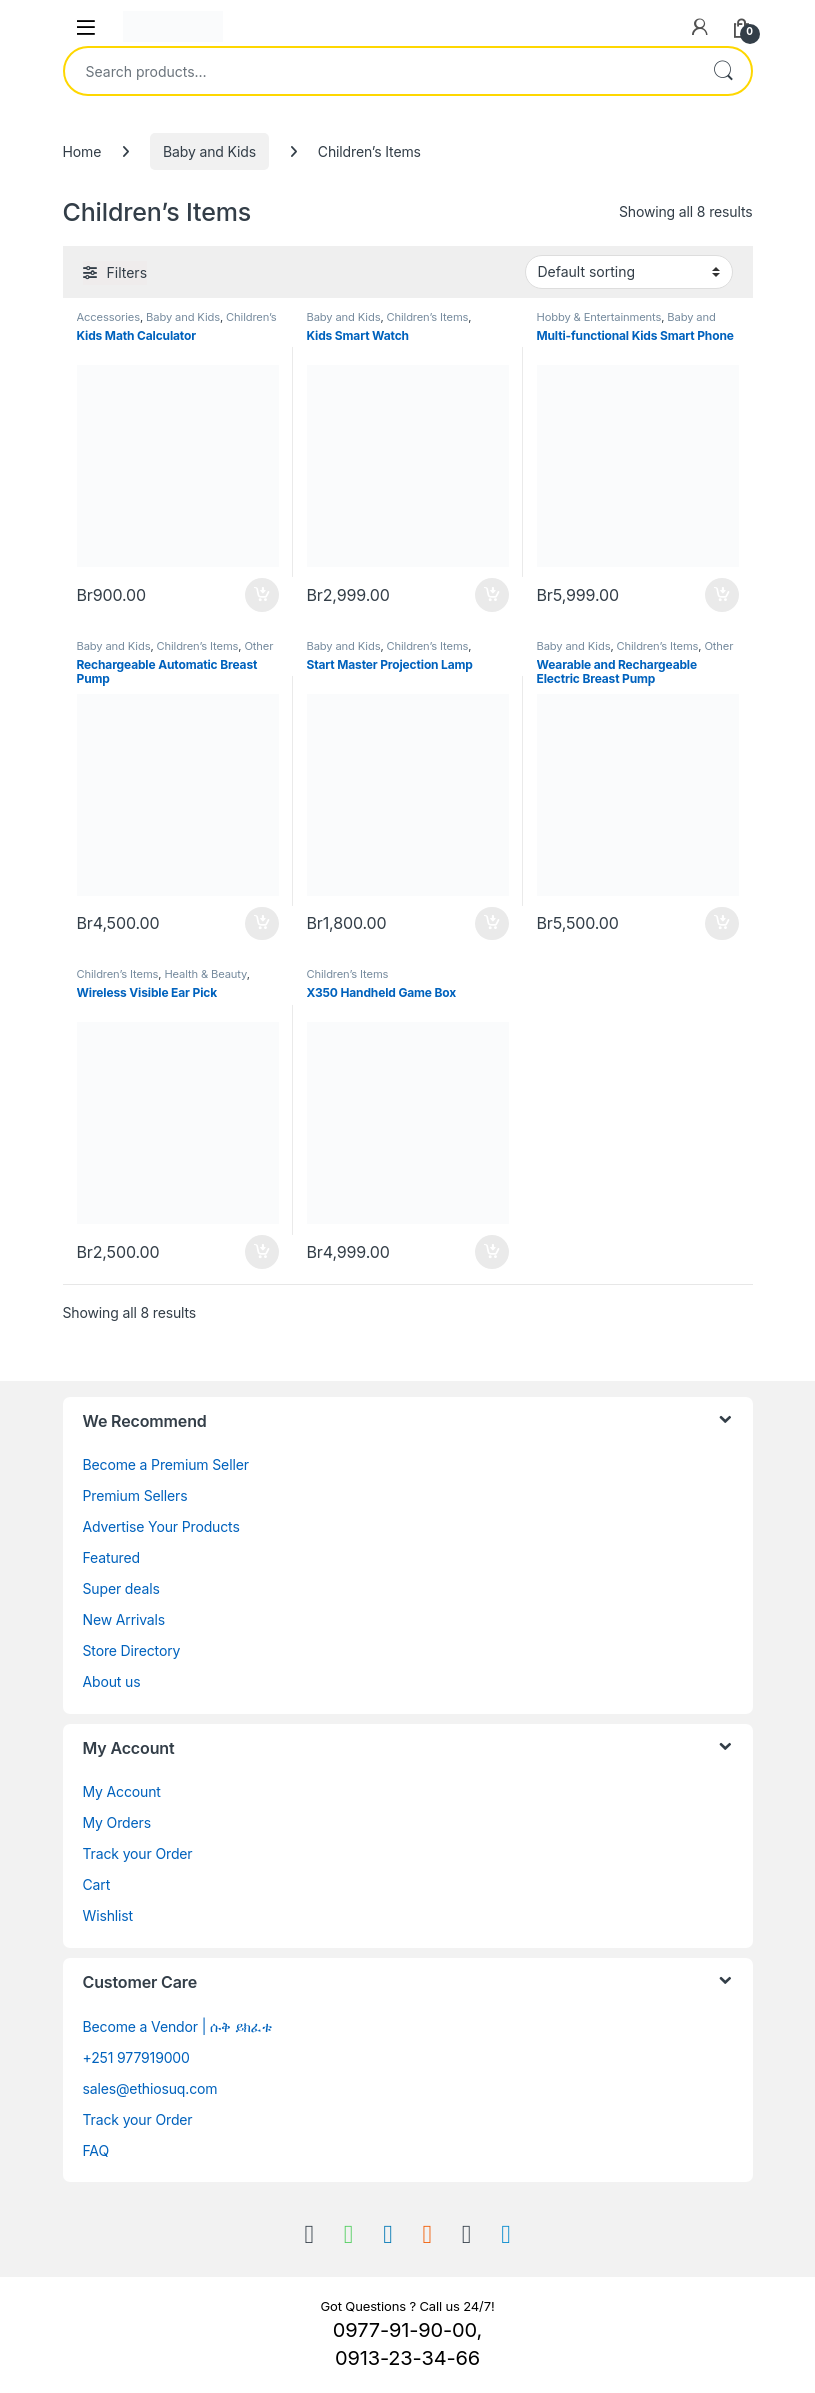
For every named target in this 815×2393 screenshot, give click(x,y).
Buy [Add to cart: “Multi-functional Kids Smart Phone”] (722, 595)
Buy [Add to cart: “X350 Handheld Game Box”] (492, 1252)
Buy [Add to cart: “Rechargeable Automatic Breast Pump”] (262, 924)
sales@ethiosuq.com (150, 2088)
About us (112, 1681)
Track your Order (138, 1853)
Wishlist (108, 1915)
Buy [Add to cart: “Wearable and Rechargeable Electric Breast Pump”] (722, 924)
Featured (111, 1557)
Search (723, 71)
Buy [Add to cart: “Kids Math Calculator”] (262, 595)
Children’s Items (428, 317)
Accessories (108, 317)
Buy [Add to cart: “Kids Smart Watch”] (492, 595)
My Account (122, 1791)
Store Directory (132, 1650)
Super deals (121, 1588)
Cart (97, 1884)
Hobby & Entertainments (599, 317)
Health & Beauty (205, 974)
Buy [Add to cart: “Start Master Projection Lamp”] (492, 924)
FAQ (96, 2150)
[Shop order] (629, 272)
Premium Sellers (135, 1495)
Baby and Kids (209, 151)
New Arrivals (124, 1619)
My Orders (117, 1822)
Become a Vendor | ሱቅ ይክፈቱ (177, 2026)
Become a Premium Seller (166, 1464)
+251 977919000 (136, 2057)
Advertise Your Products (161, 1526)
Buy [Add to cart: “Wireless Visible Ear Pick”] (262, 1252)
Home (82, 151)
